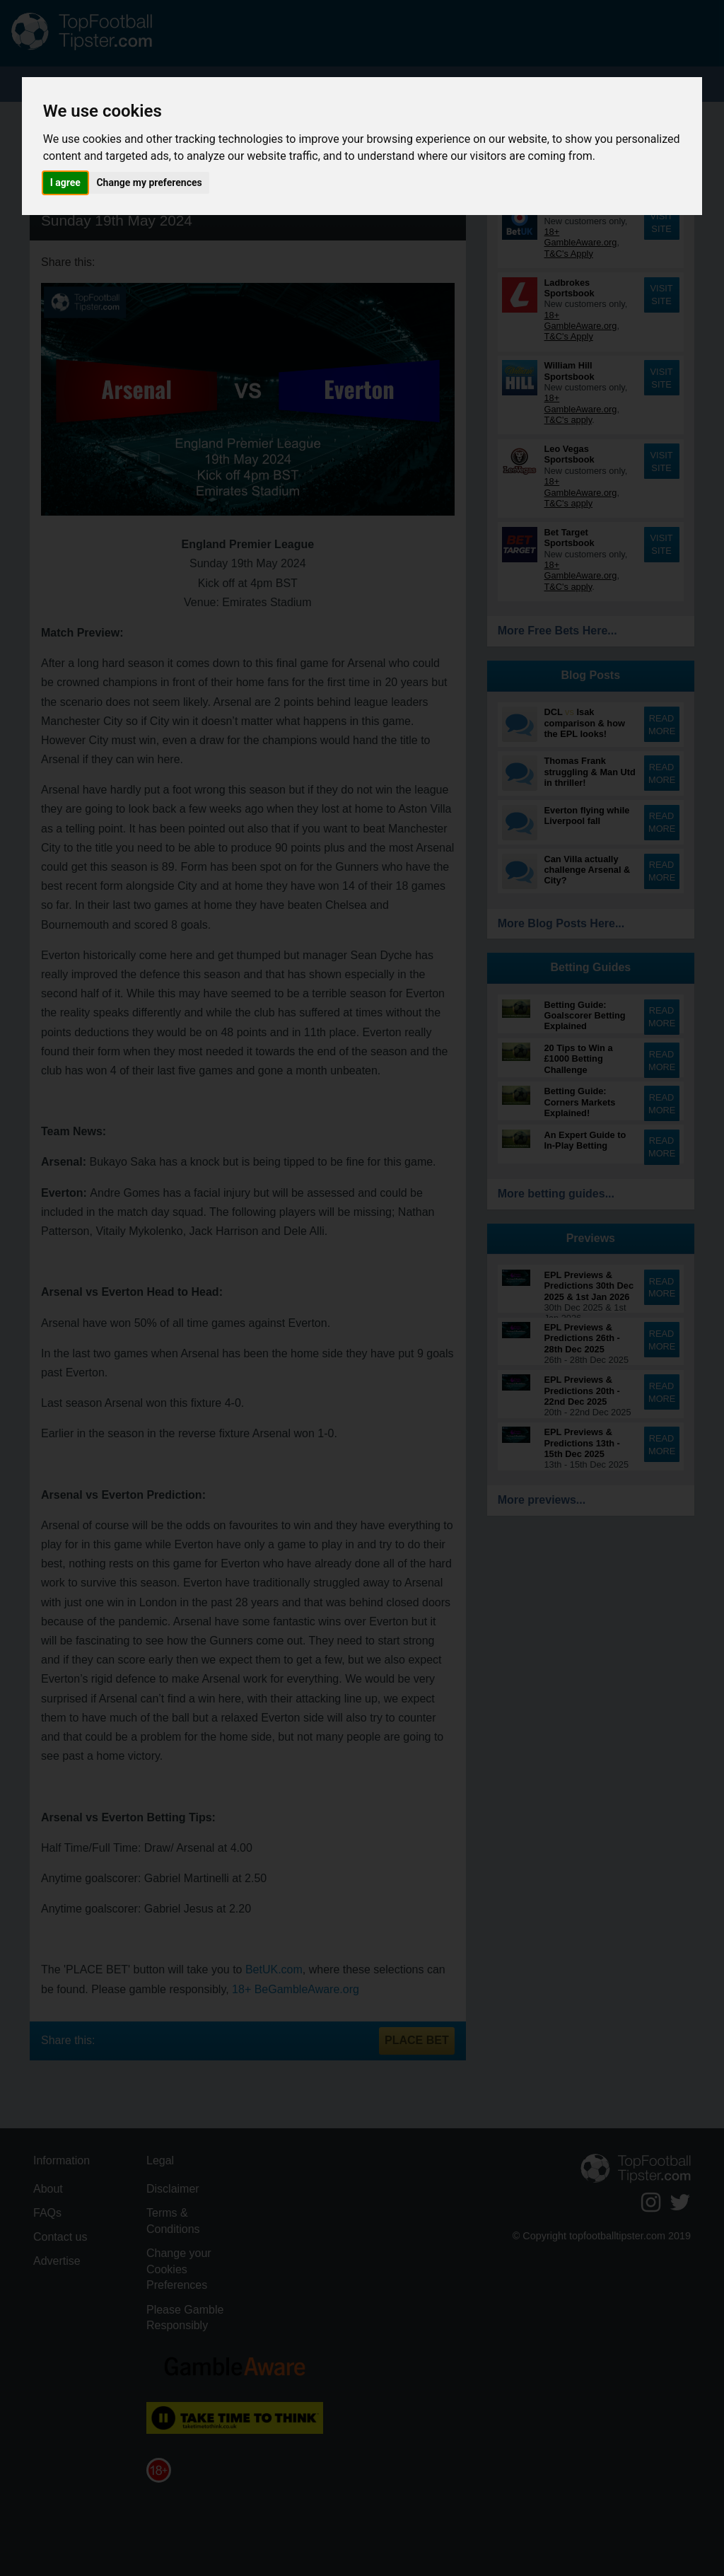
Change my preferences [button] (149, 182)
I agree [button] (65, 182)
